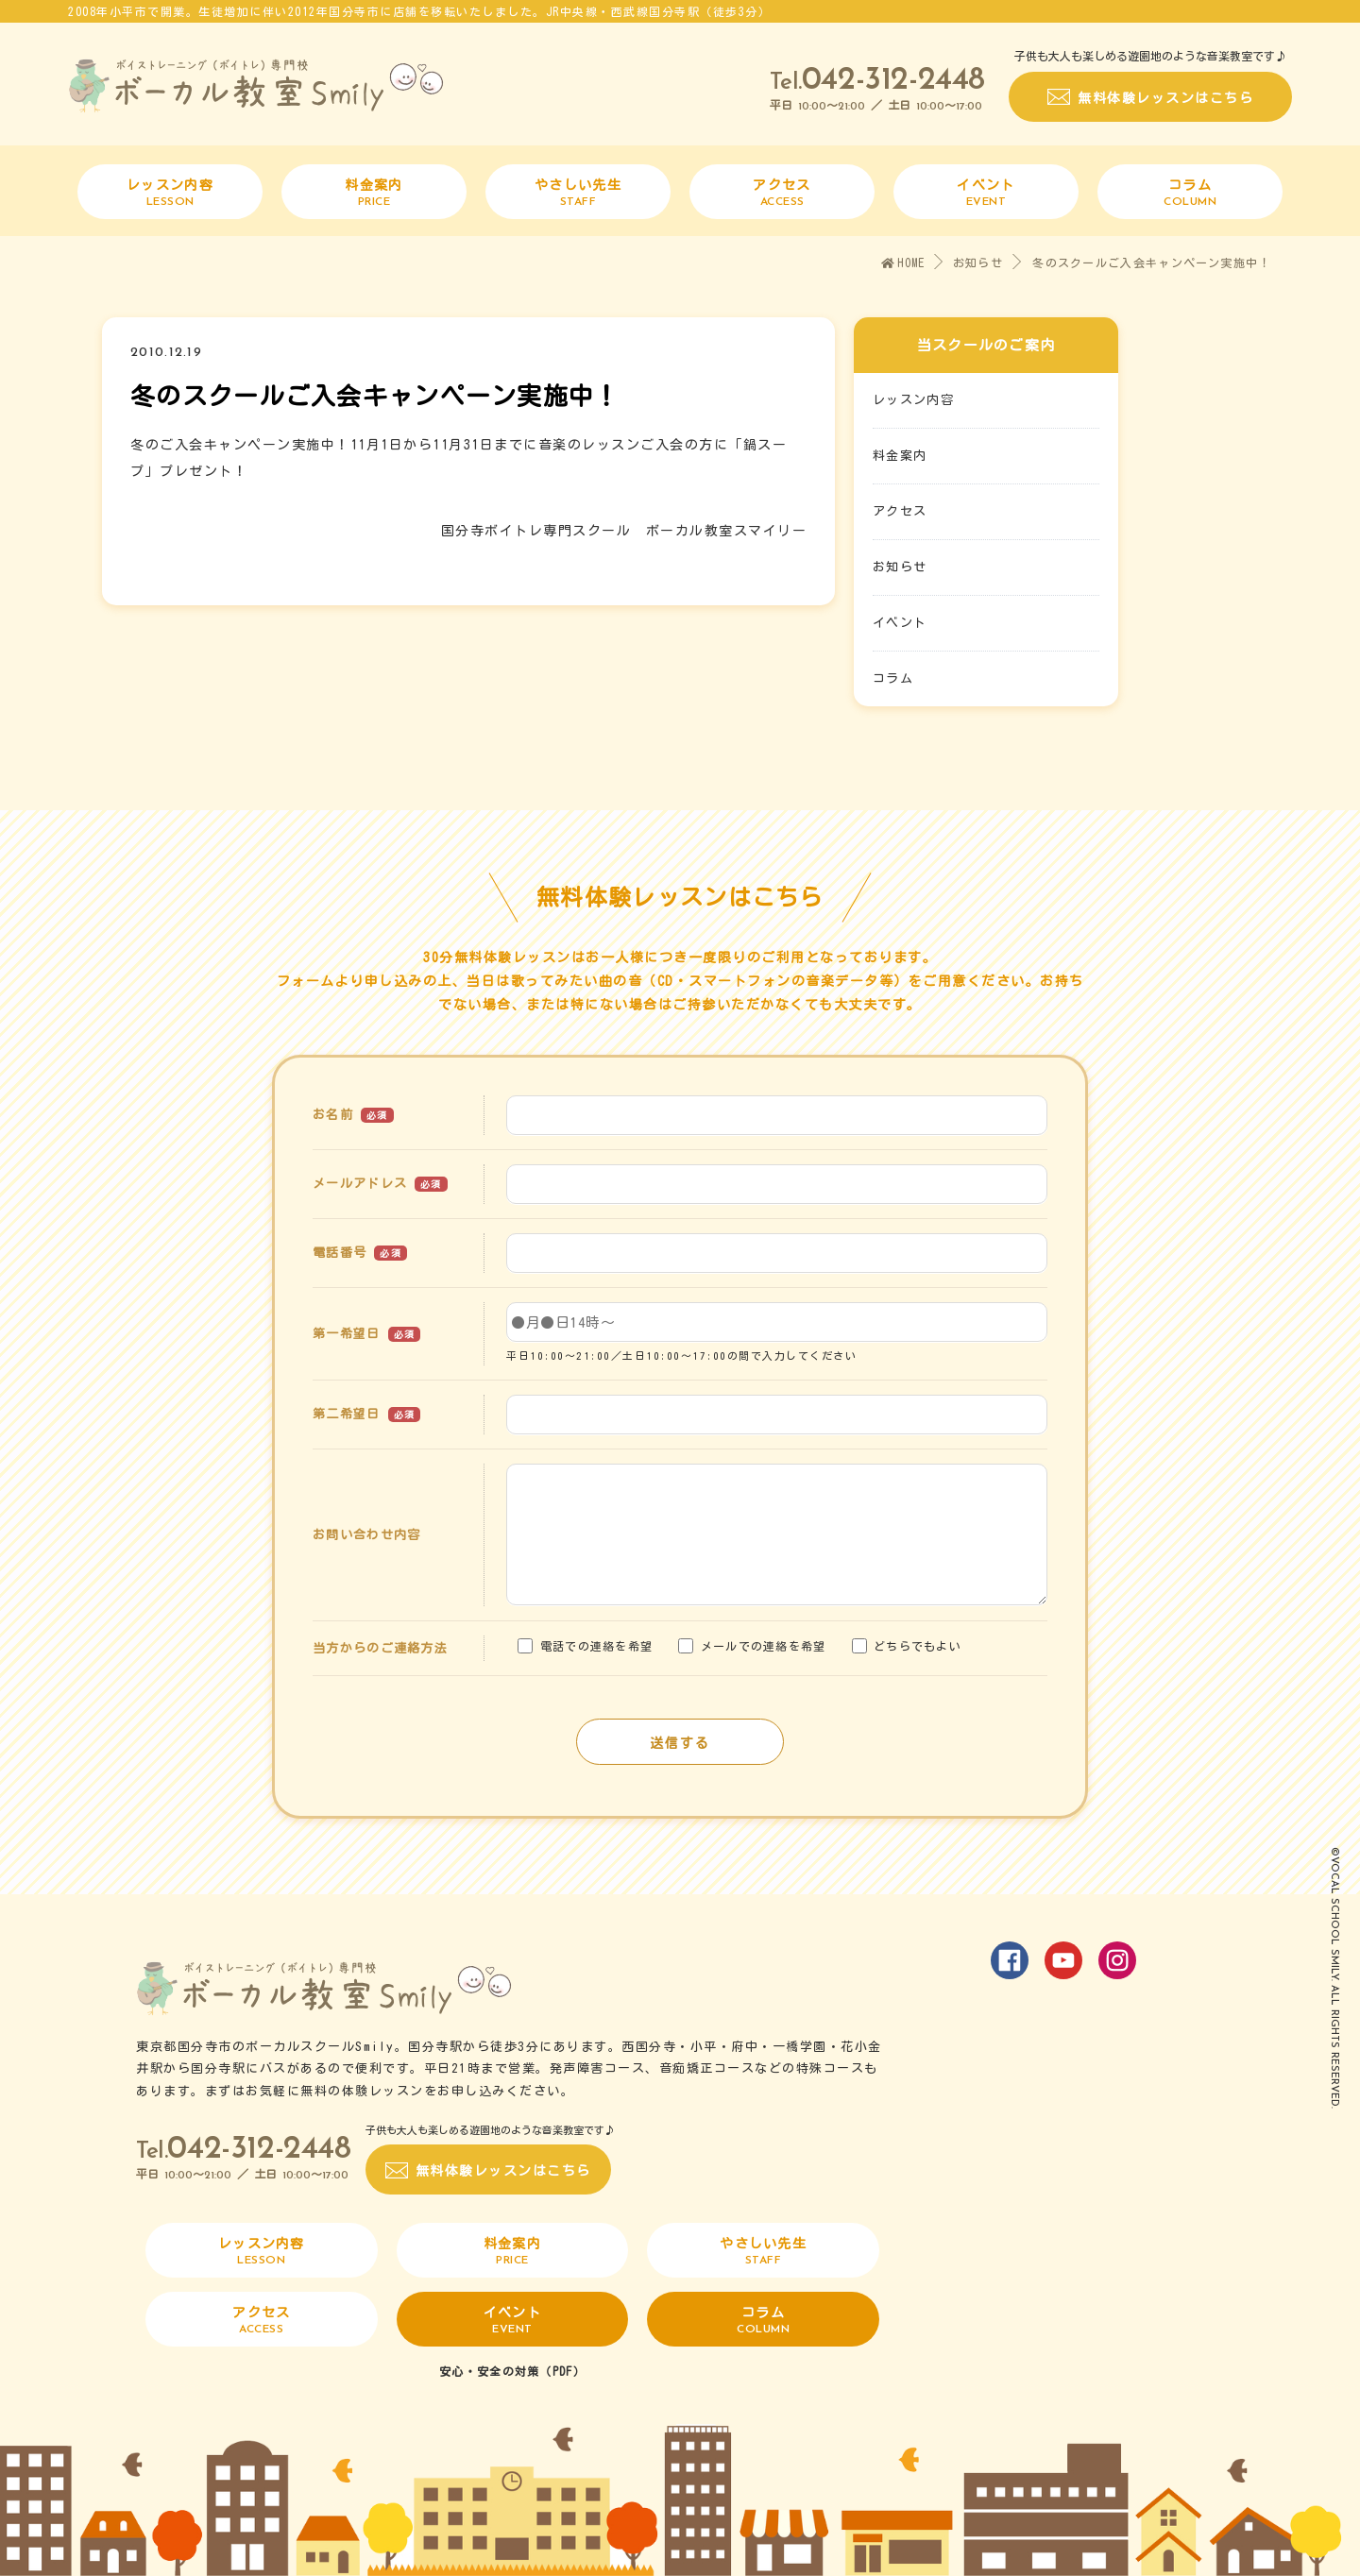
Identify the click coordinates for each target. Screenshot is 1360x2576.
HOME (903, 263)
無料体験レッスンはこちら (1165, 98)
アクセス (899, 511)
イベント (899, 623)
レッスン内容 (913, 400)
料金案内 (899, 455)
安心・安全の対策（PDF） (512, 2371)
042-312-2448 (893, 80)
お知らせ (978, 262)
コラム (893, 678)
